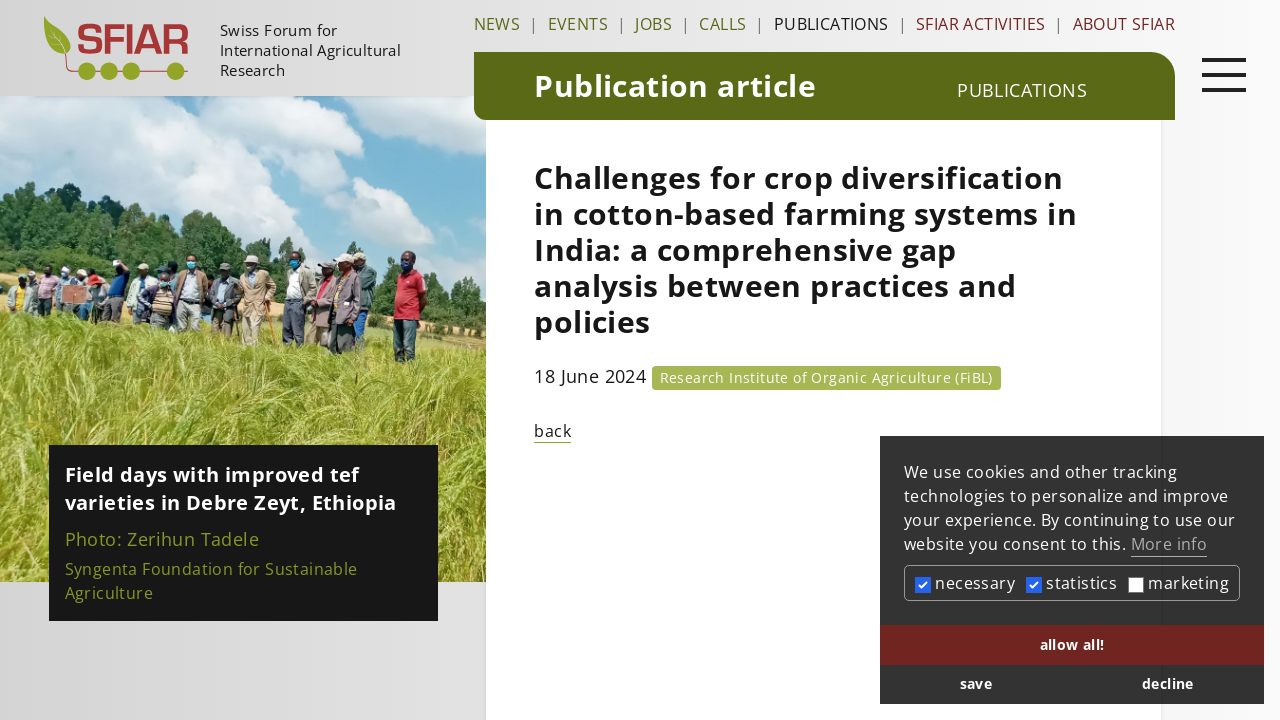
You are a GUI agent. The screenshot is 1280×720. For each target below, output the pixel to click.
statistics (1071, 583)
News (497, 24)
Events (578, 24)
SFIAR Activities (980, 24)
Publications (831, 24)
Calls (722, 24)
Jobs (653, 24)
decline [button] (1168, 683)
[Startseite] (250, 48)
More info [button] (1169, 544)
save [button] (976, 683)
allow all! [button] (1072, 644)
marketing (1178, 583)
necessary (965, 583)
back (552, 431)
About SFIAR (1124, 24)
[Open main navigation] (1224, 74)
